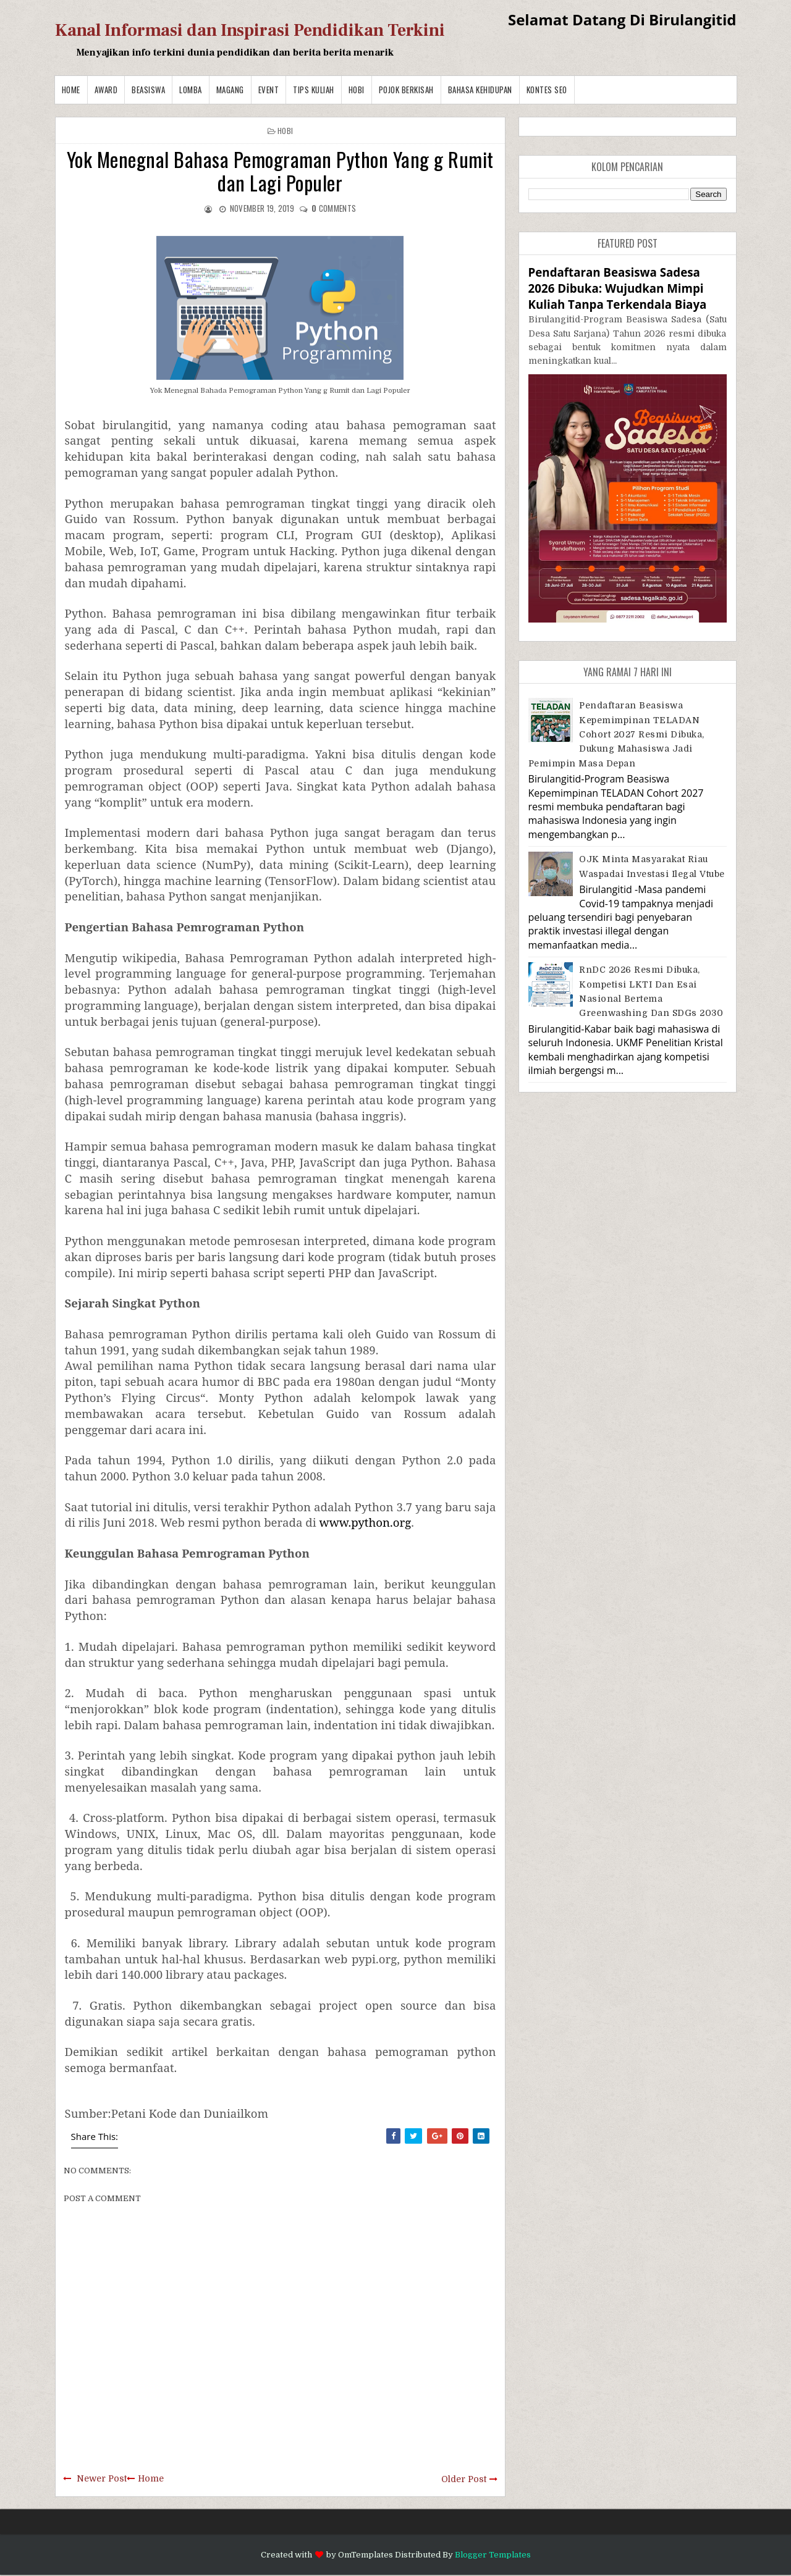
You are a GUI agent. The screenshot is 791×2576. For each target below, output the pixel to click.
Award (106, 89)
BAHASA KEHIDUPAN (480, 89)
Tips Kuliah (313, 89)
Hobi (357, 89)
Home (71, 89)
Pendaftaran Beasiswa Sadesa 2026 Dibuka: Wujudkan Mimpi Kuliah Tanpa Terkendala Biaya (617, 288)
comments (333, 208)
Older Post (463, 2479)
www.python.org (365, 1522)
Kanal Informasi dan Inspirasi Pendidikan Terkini (250, 30)
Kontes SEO (547, 89)
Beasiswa (148, 89)
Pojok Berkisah (406, 89)
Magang (230, 89)
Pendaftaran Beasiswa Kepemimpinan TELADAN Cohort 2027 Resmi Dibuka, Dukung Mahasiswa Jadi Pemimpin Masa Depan (616, 734)
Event (268, 89)
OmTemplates (365, 2554)
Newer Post (102, 2478)
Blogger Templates (493, 2554)
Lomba (190, 89)
